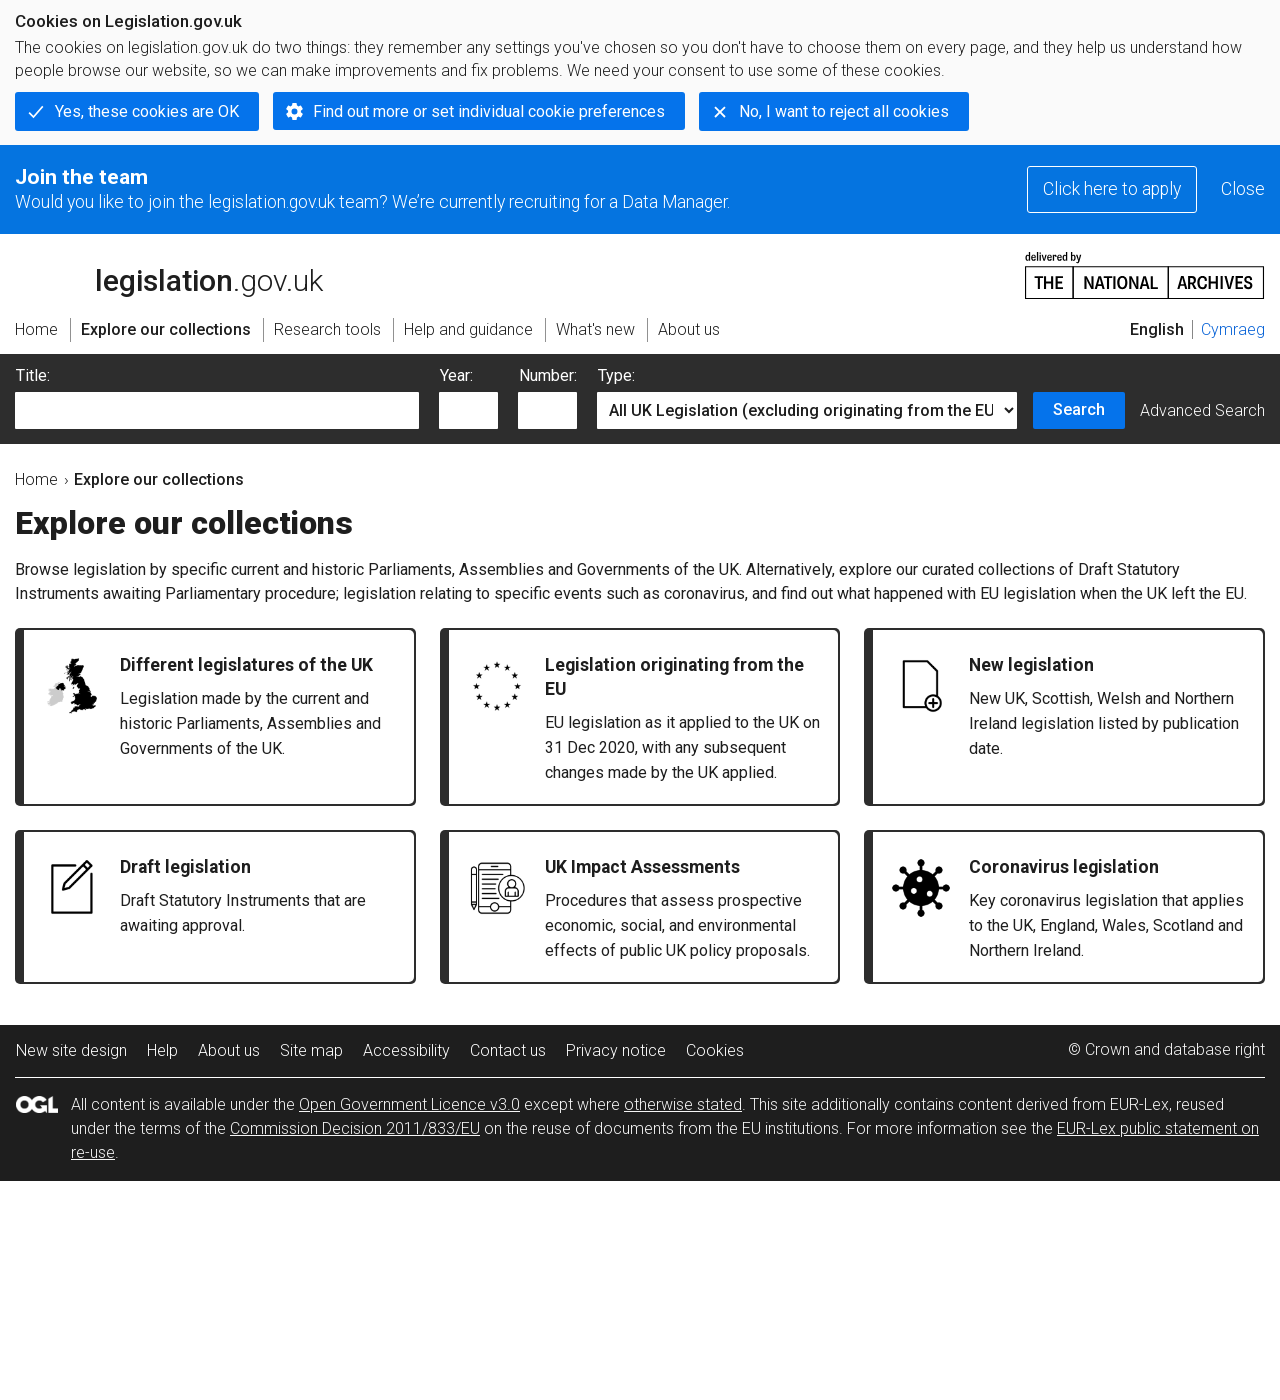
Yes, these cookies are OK (147, 111)
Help (162, 1050)
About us (229, 1050)
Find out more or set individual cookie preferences (489, 111)
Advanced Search (1202, 410)
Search (1079, 409)
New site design (71, 1050)
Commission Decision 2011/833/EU (355, 1128)
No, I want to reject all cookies (844, 111)
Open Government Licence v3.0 (409, 1104)
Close (1243, 189)
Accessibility (406, 1050)
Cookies (715, 1050)
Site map (311, 1050)
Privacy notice (616, 1050)
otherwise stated (683, 1104)
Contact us (508, 1050)
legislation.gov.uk (169, 274)
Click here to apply (1112, 189)
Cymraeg (1233, 329)
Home (36, 479)
